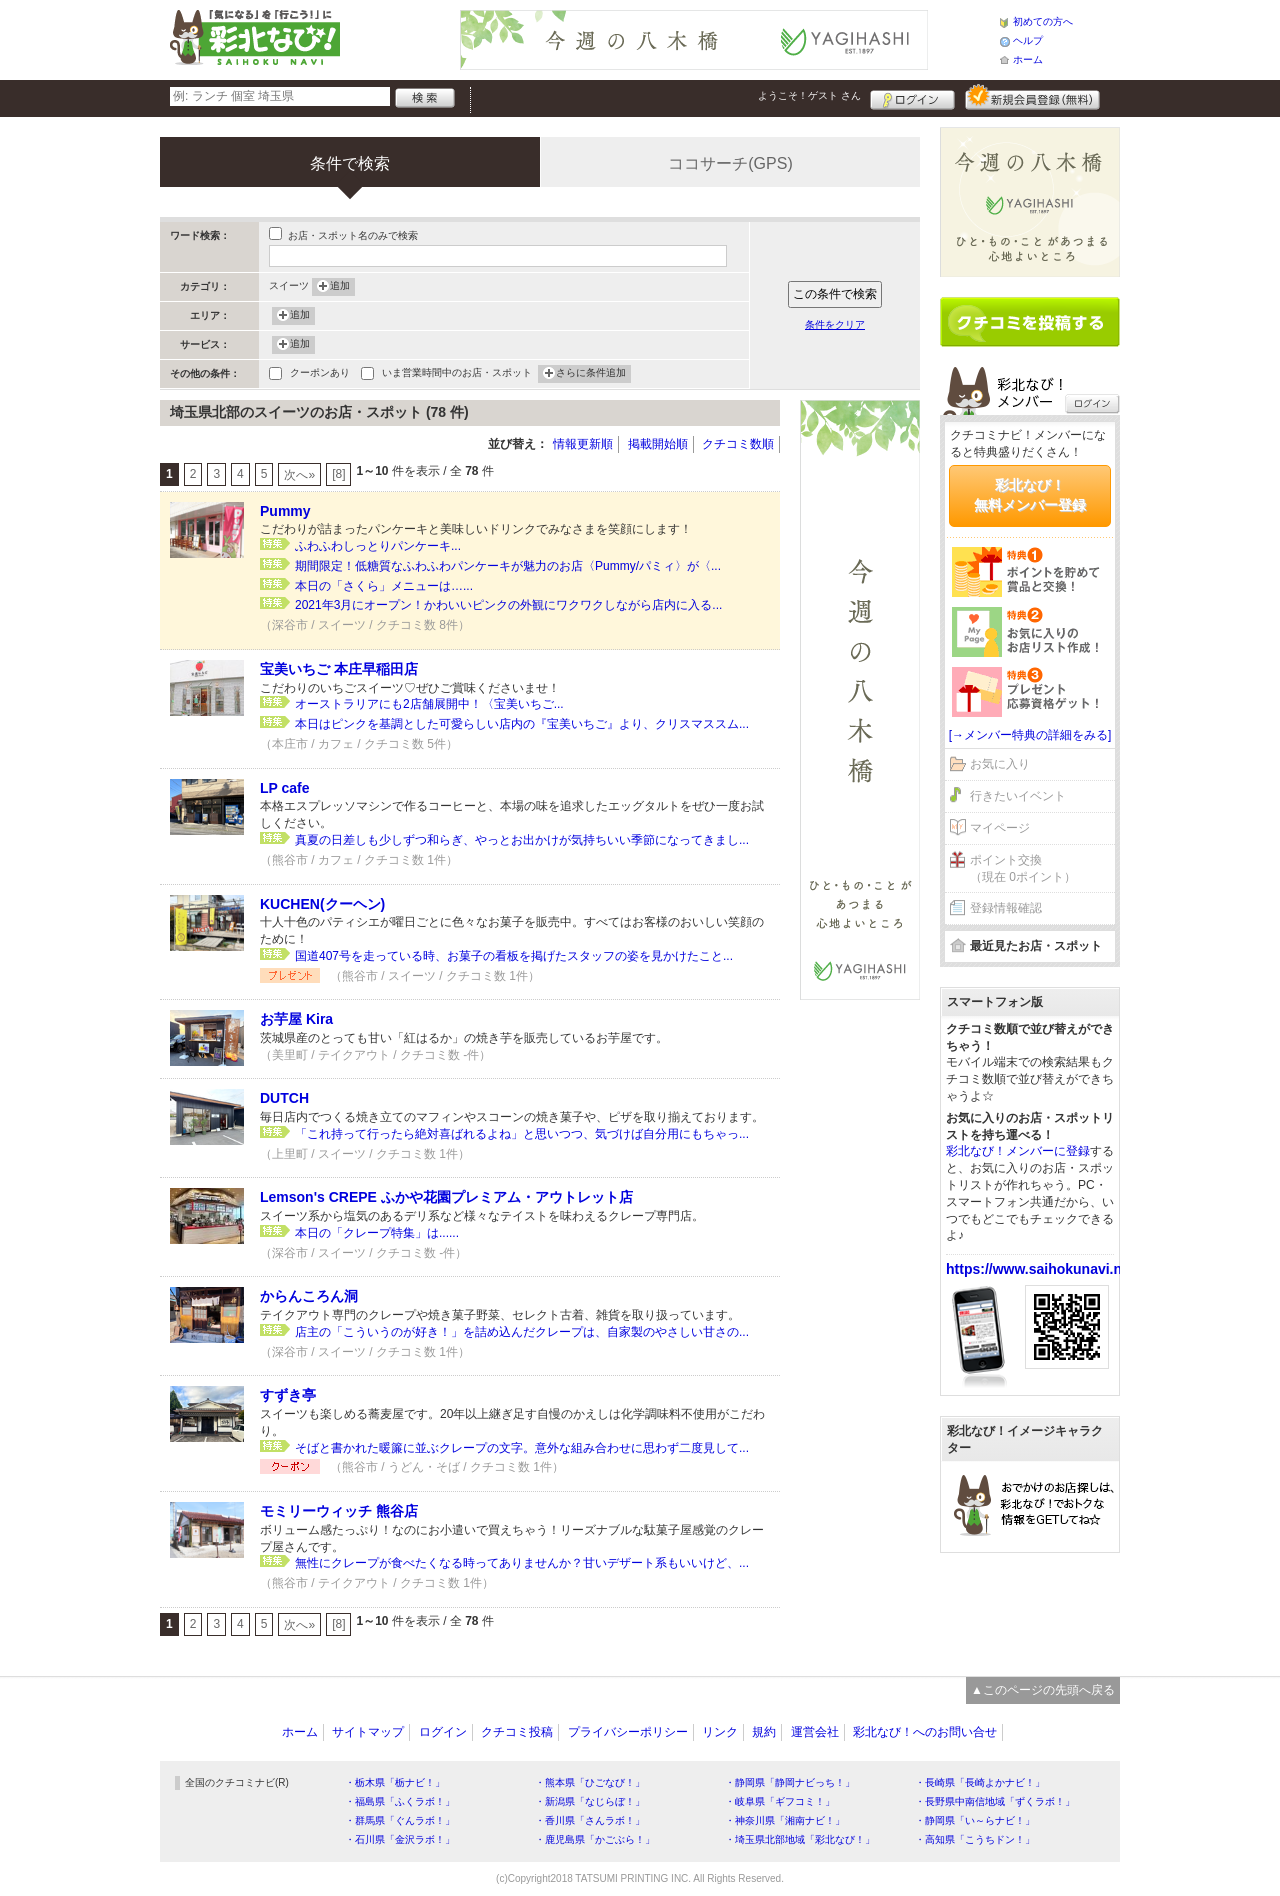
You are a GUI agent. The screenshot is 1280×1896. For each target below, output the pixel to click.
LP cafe (285, 788)
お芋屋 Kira (296, 1019)
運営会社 (815, 1732)
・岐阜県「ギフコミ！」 (780, 1801)
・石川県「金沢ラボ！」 (400, 1839)
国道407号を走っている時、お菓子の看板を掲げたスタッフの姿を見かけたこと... (514, 956)
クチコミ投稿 (517, 1732)
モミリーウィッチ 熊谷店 (339, 1511)
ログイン (912, 97)
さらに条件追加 (591, 374)
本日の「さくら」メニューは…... (384, 586)
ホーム (1028, 59)
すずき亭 (288, 1395)
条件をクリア (835, 324)
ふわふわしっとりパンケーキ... (378, 546)
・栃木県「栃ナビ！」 (395, 1782)
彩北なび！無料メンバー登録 (1030, 495)
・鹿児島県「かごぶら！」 (595, 1839)
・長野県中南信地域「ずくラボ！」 (995, 1801)
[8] (338, 474)
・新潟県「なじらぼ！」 (590, 1801)
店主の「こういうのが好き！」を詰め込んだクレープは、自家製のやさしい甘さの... (522, 1332)
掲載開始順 (658, 444)
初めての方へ (1043, 21)
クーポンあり (320, 374)
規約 (764, 1732)
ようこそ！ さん (809, 95)
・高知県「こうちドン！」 (975, 1839)
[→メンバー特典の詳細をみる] (1030, 735)
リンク (720, 1732)
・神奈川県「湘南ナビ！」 (785, 1820)
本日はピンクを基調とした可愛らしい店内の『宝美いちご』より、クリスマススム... (522, 724)
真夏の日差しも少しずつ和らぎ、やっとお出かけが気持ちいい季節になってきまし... (522, 840)
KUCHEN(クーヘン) (322, 904)
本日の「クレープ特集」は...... (377, 1233)
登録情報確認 (1006, 908)
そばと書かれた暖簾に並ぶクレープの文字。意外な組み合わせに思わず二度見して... (522, 1448)
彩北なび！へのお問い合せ (925, 1732)
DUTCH (284, 1098)
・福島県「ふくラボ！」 (400, 1801)
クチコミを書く (1030, 322)
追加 (340, 287)
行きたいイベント (1018, 796)
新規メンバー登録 (1032, 97)
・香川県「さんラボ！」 (590, 1820)
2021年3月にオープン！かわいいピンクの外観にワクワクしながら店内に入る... (508, 605)
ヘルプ (1028, 40)
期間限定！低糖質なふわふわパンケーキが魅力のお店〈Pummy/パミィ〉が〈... (508, 566)
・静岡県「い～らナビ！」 (975, 1820)
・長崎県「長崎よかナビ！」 (980, 1782)
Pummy (285, 511)
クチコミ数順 (738, 444)
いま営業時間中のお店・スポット (457, 374)
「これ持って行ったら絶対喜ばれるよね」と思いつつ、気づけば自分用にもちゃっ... (522, 1134)
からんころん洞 (309, 1296)
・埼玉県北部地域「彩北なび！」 (800, 1839)
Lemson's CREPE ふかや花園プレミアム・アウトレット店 (446, 1197)
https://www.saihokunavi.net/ (1042, 1269)
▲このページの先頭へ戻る (1043, 1690)
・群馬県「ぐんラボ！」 (400, 1820)
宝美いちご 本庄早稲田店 (339, 669)
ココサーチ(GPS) (730, 163)
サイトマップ (368, 1732)
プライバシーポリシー (628, 1732)
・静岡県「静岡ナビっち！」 (790, 1782)
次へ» (299, 475)
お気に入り (1000, 764)
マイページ (1000, 828)
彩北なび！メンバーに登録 (1018, 1151)
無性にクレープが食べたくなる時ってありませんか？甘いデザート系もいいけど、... (522, 1563)
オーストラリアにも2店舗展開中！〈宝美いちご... (429, 704)
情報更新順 (583, 444)
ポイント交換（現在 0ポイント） (1023, 868)
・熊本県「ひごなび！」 (590, 1782)
